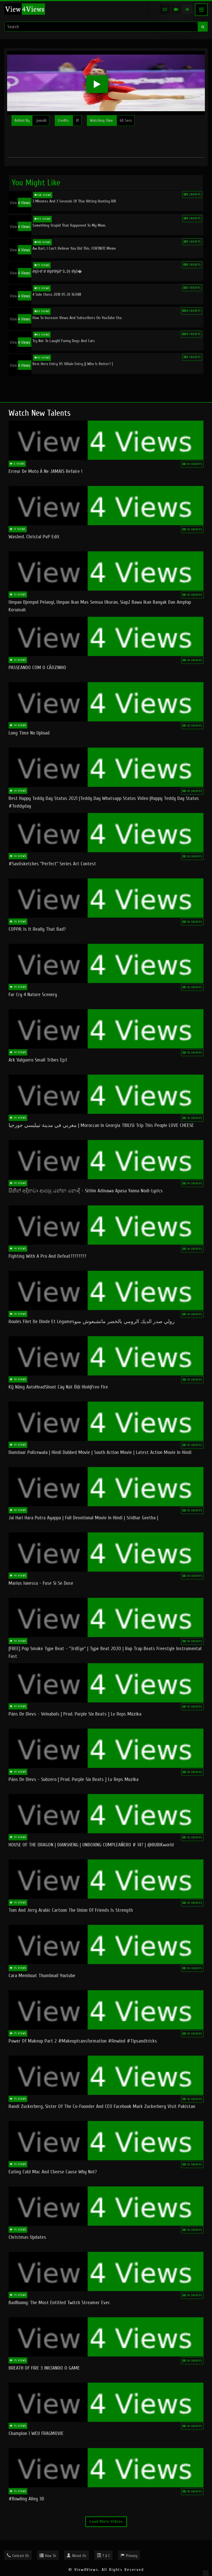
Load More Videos (106, 2521)
